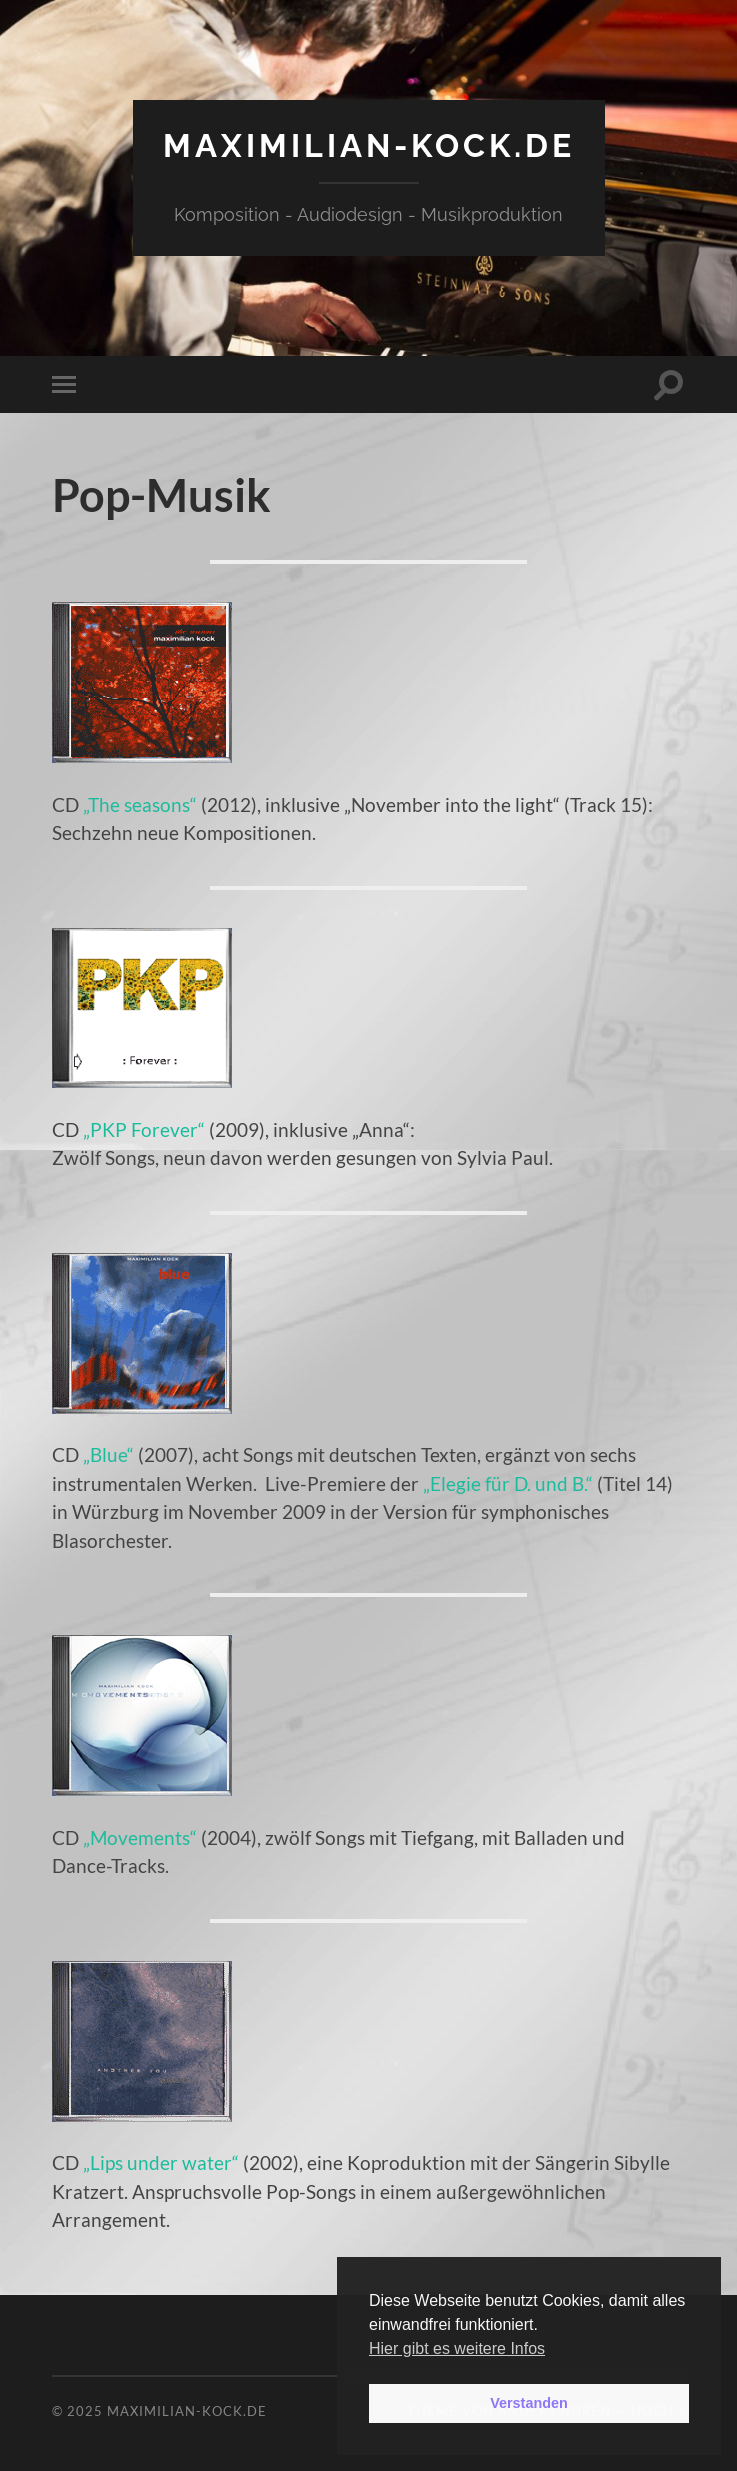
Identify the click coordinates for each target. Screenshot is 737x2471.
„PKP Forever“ (144, 1129)
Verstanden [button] (529, 2403)
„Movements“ (140, 1837)
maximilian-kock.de (369, 145)
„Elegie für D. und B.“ (508, 1483)
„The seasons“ (140, 804)
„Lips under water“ (161, 2162)
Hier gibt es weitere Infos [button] (457, 2348)
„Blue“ (108, 1454)
